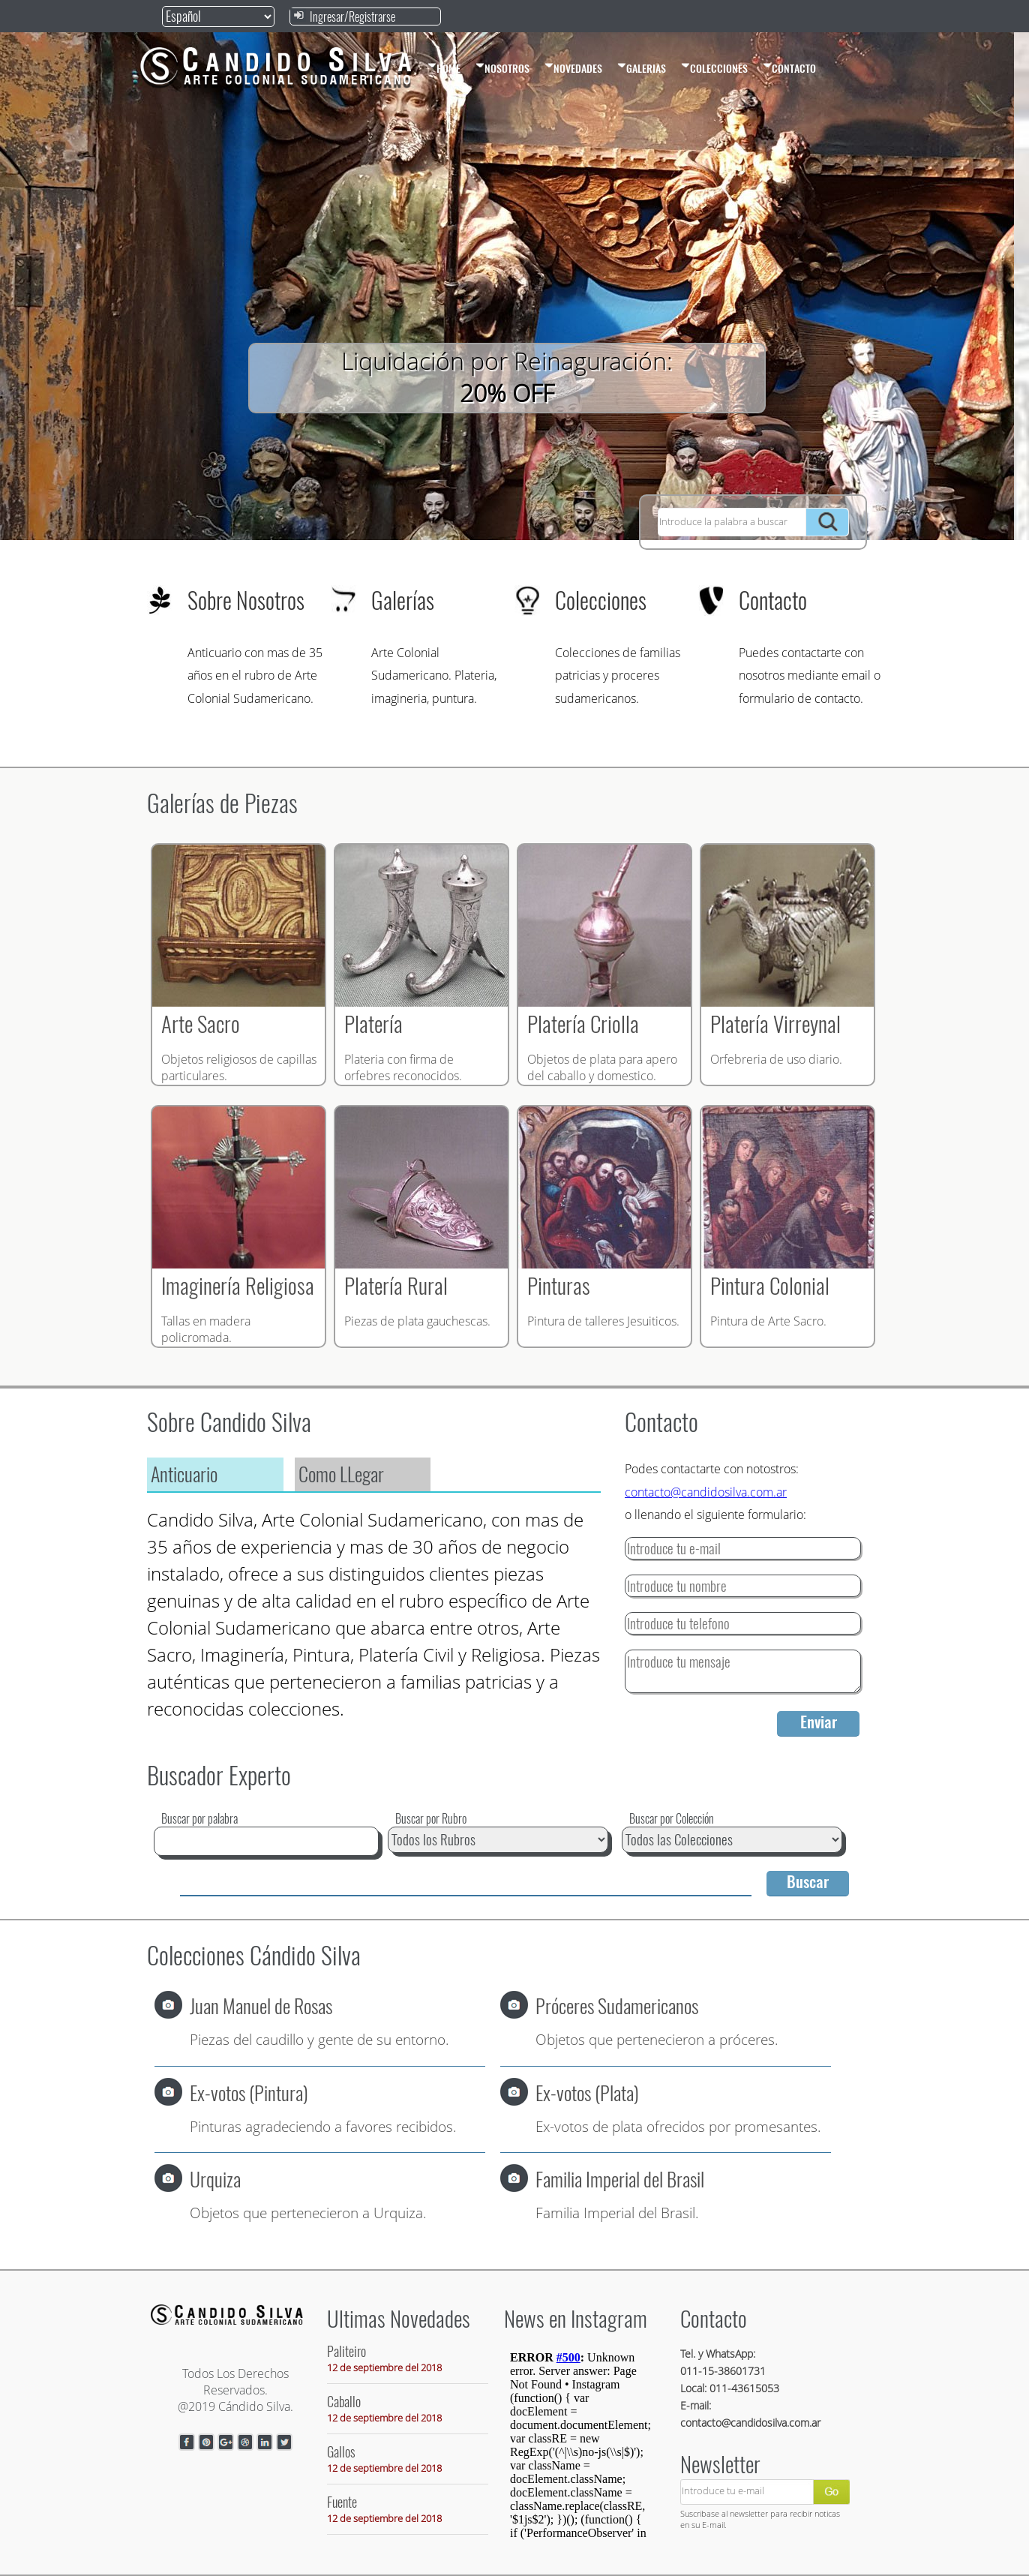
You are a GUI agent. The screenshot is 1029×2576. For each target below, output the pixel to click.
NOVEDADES (573, 68)
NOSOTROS (503, 68)
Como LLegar (341, 1474)
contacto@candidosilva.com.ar (706, 1492)
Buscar (808, 1882)
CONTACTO (789, 68)
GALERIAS (641, 68)
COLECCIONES (714, 68)
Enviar (818, 1722)
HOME (444, 68)
